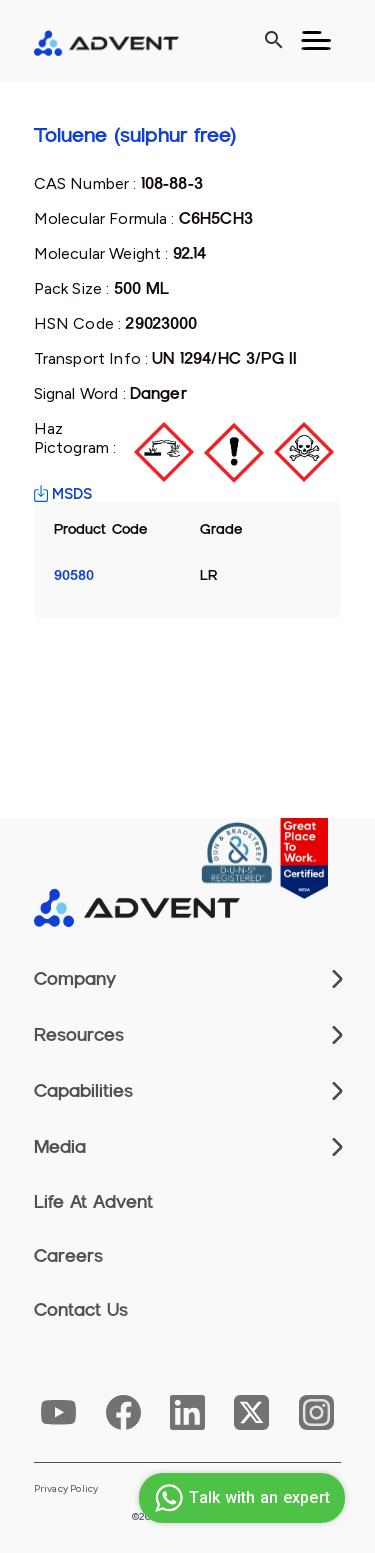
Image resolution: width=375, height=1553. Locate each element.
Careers (68, 1256)
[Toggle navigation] (316, 41)
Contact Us (81, 1310)
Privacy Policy (66, 1489)
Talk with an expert (239, 1498)
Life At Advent (93, 1202)
